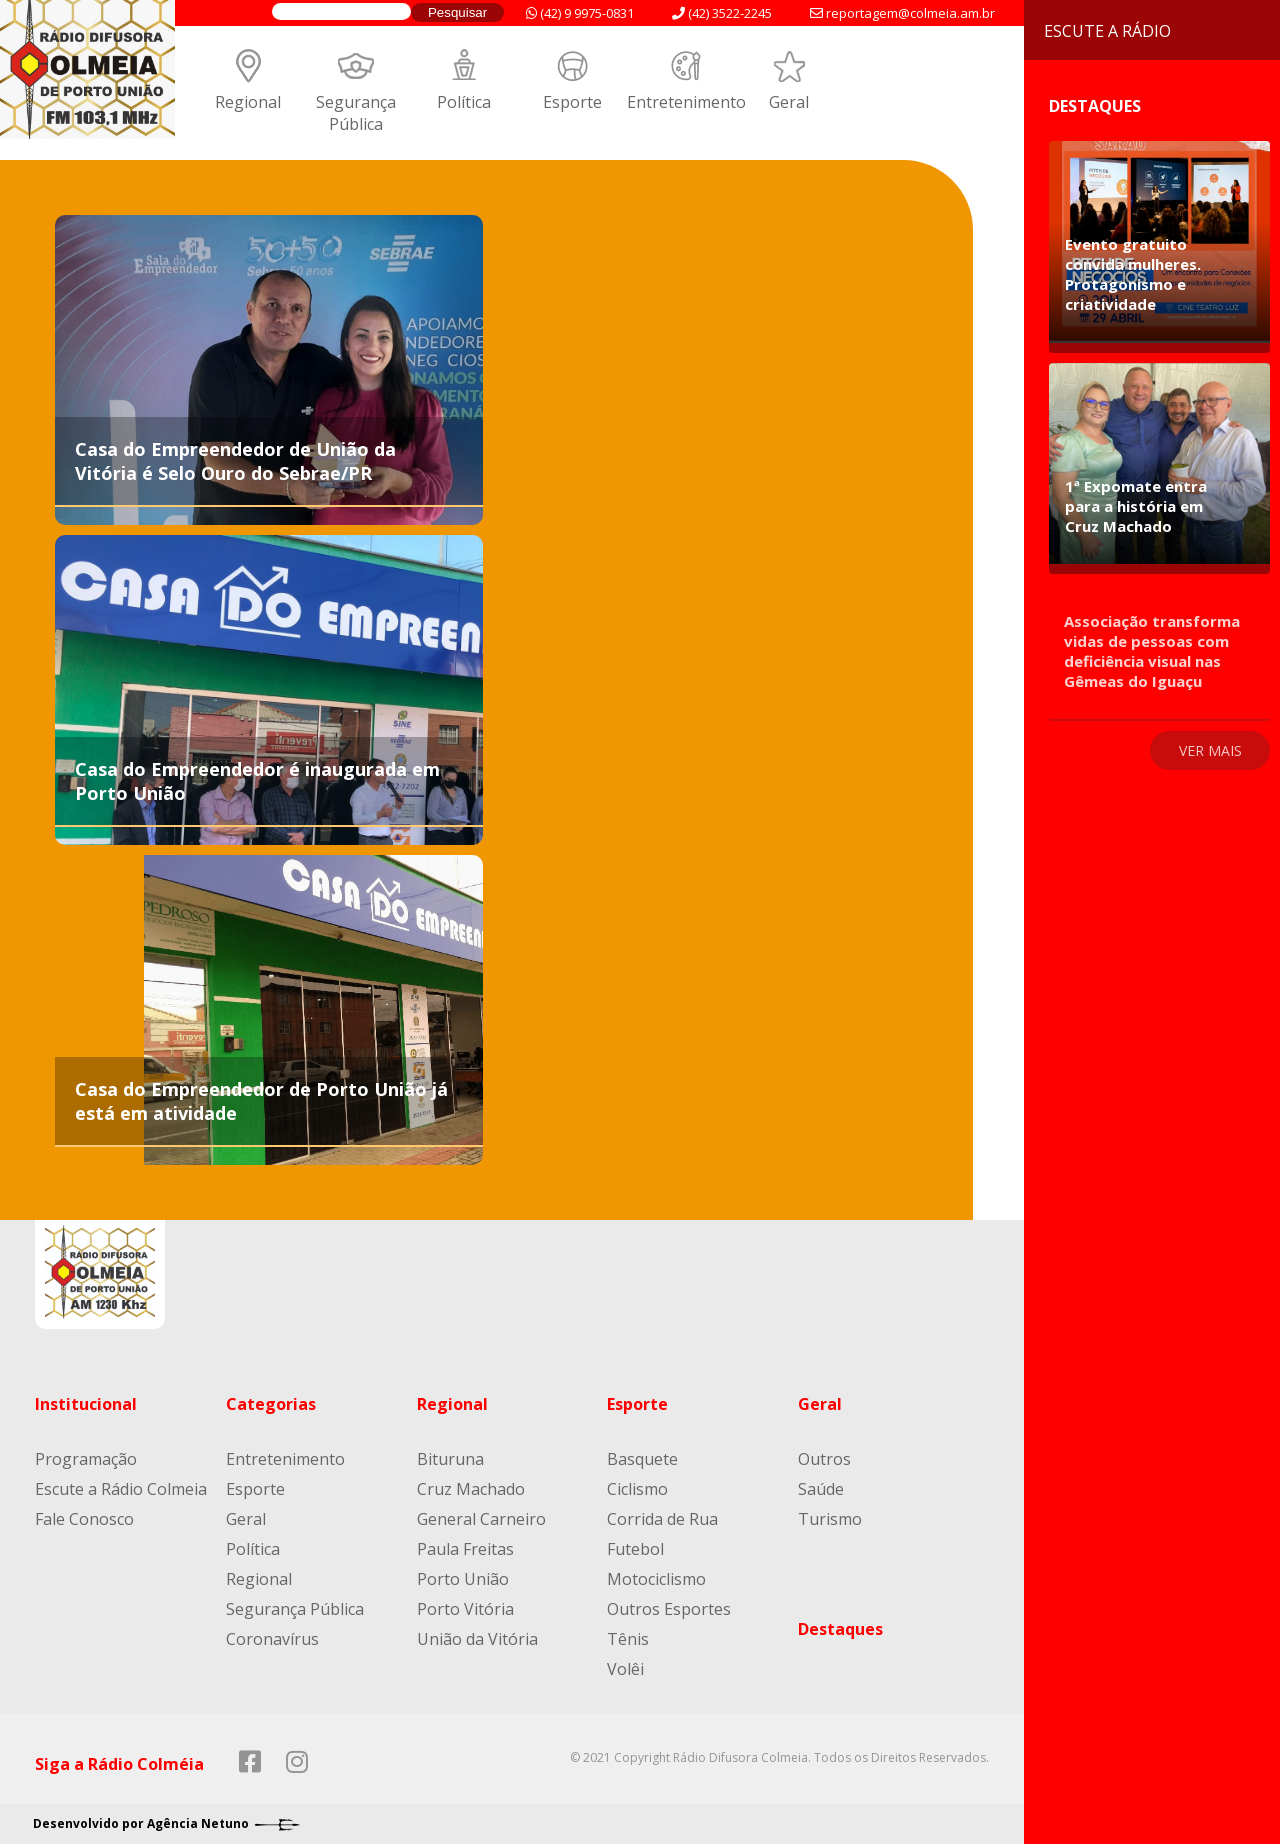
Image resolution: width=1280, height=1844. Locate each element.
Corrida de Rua (662, 1519)
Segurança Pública (356, 113)
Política (464, 102)
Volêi (625, 1669)
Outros (824, 1459)
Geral (789, 102)
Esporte (572, 102)
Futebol (635, 1549)
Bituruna (450, 1459)
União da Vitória (477, 1639)
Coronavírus (272, 1639)
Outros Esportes (669, 1609)
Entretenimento (686, 102)
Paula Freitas (465, 1549)
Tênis (628, 1639)
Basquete (642, 1459)
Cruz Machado (471, 1489)
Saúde (821, 1489)
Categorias (271, 1404)
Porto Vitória (465, 1609)
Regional (248, 102)
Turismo (830, 1519)
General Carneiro (481, 1519)
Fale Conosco (84, 1519)
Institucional (86, 1404)
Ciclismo (637, 1489)
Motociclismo (656, 1579)
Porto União (463, 1579)
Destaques (840, 1629)
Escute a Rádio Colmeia (121, 1489)
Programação (86, 1459)
